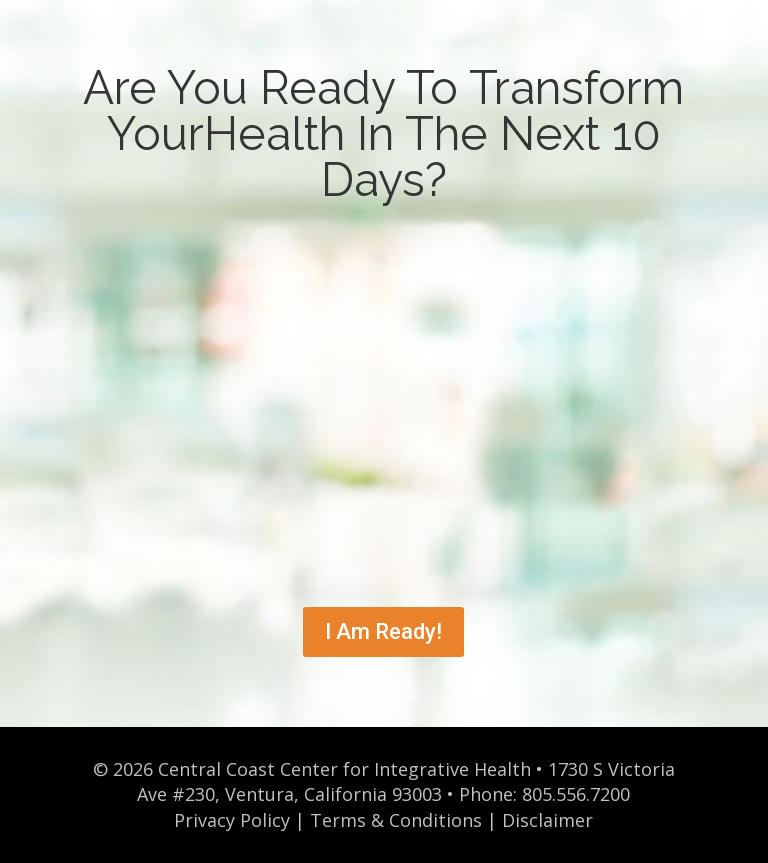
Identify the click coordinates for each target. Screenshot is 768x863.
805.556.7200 (576, 794)
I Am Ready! (383, 631)
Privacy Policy (232, 820)
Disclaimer (547, 820)
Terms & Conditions (396, 820)
